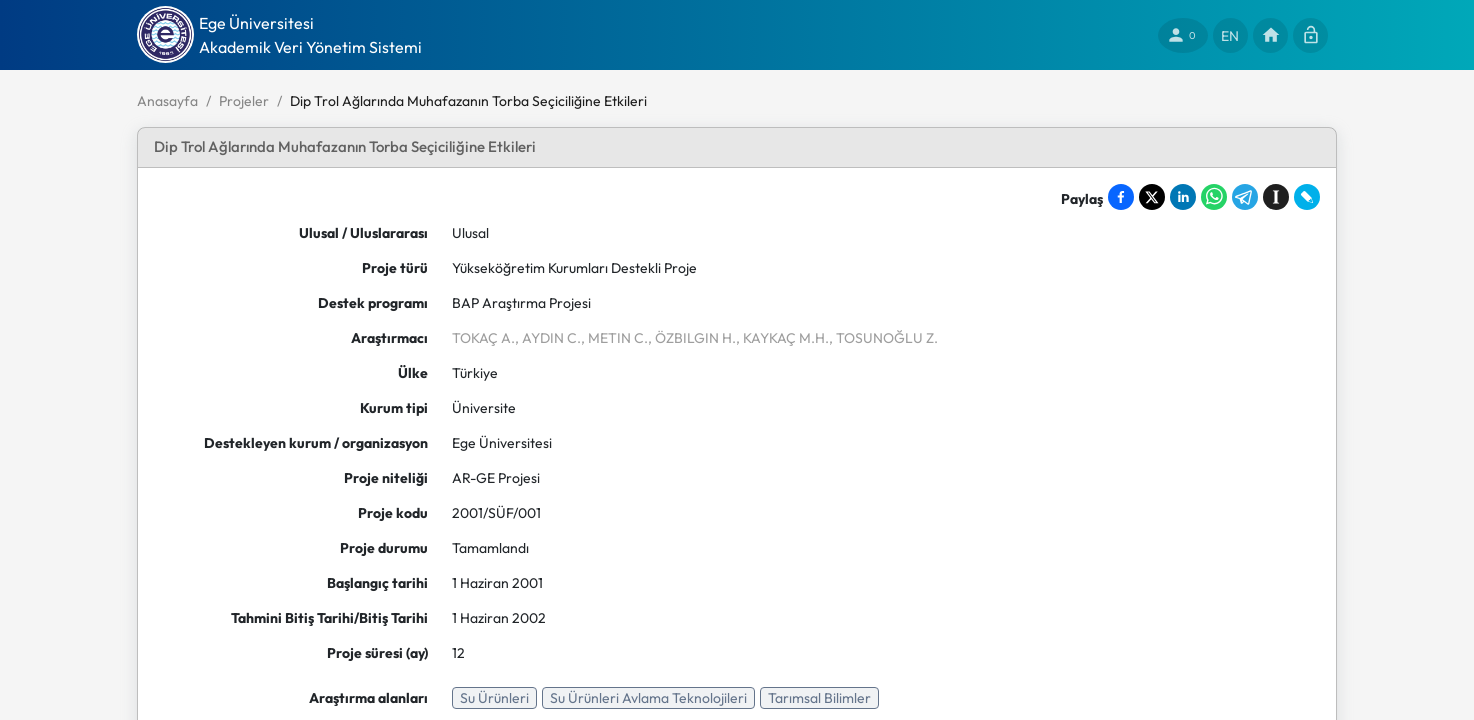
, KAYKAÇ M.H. (782, 338)
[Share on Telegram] (1245, 197)
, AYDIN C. (548, 338)
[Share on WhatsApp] (1214, 197)
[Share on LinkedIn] (1183, 197)
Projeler (244, 101)
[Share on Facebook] (1121, 197)
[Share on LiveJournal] (1307, 197)
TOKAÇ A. (483, 338)
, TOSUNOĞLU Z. (883, 338)
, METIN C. (614, 338)
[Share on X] (1152, 197)
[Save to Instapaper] (1276, 197)
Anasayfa (167, 101)
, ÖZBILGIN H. (692, 338)
